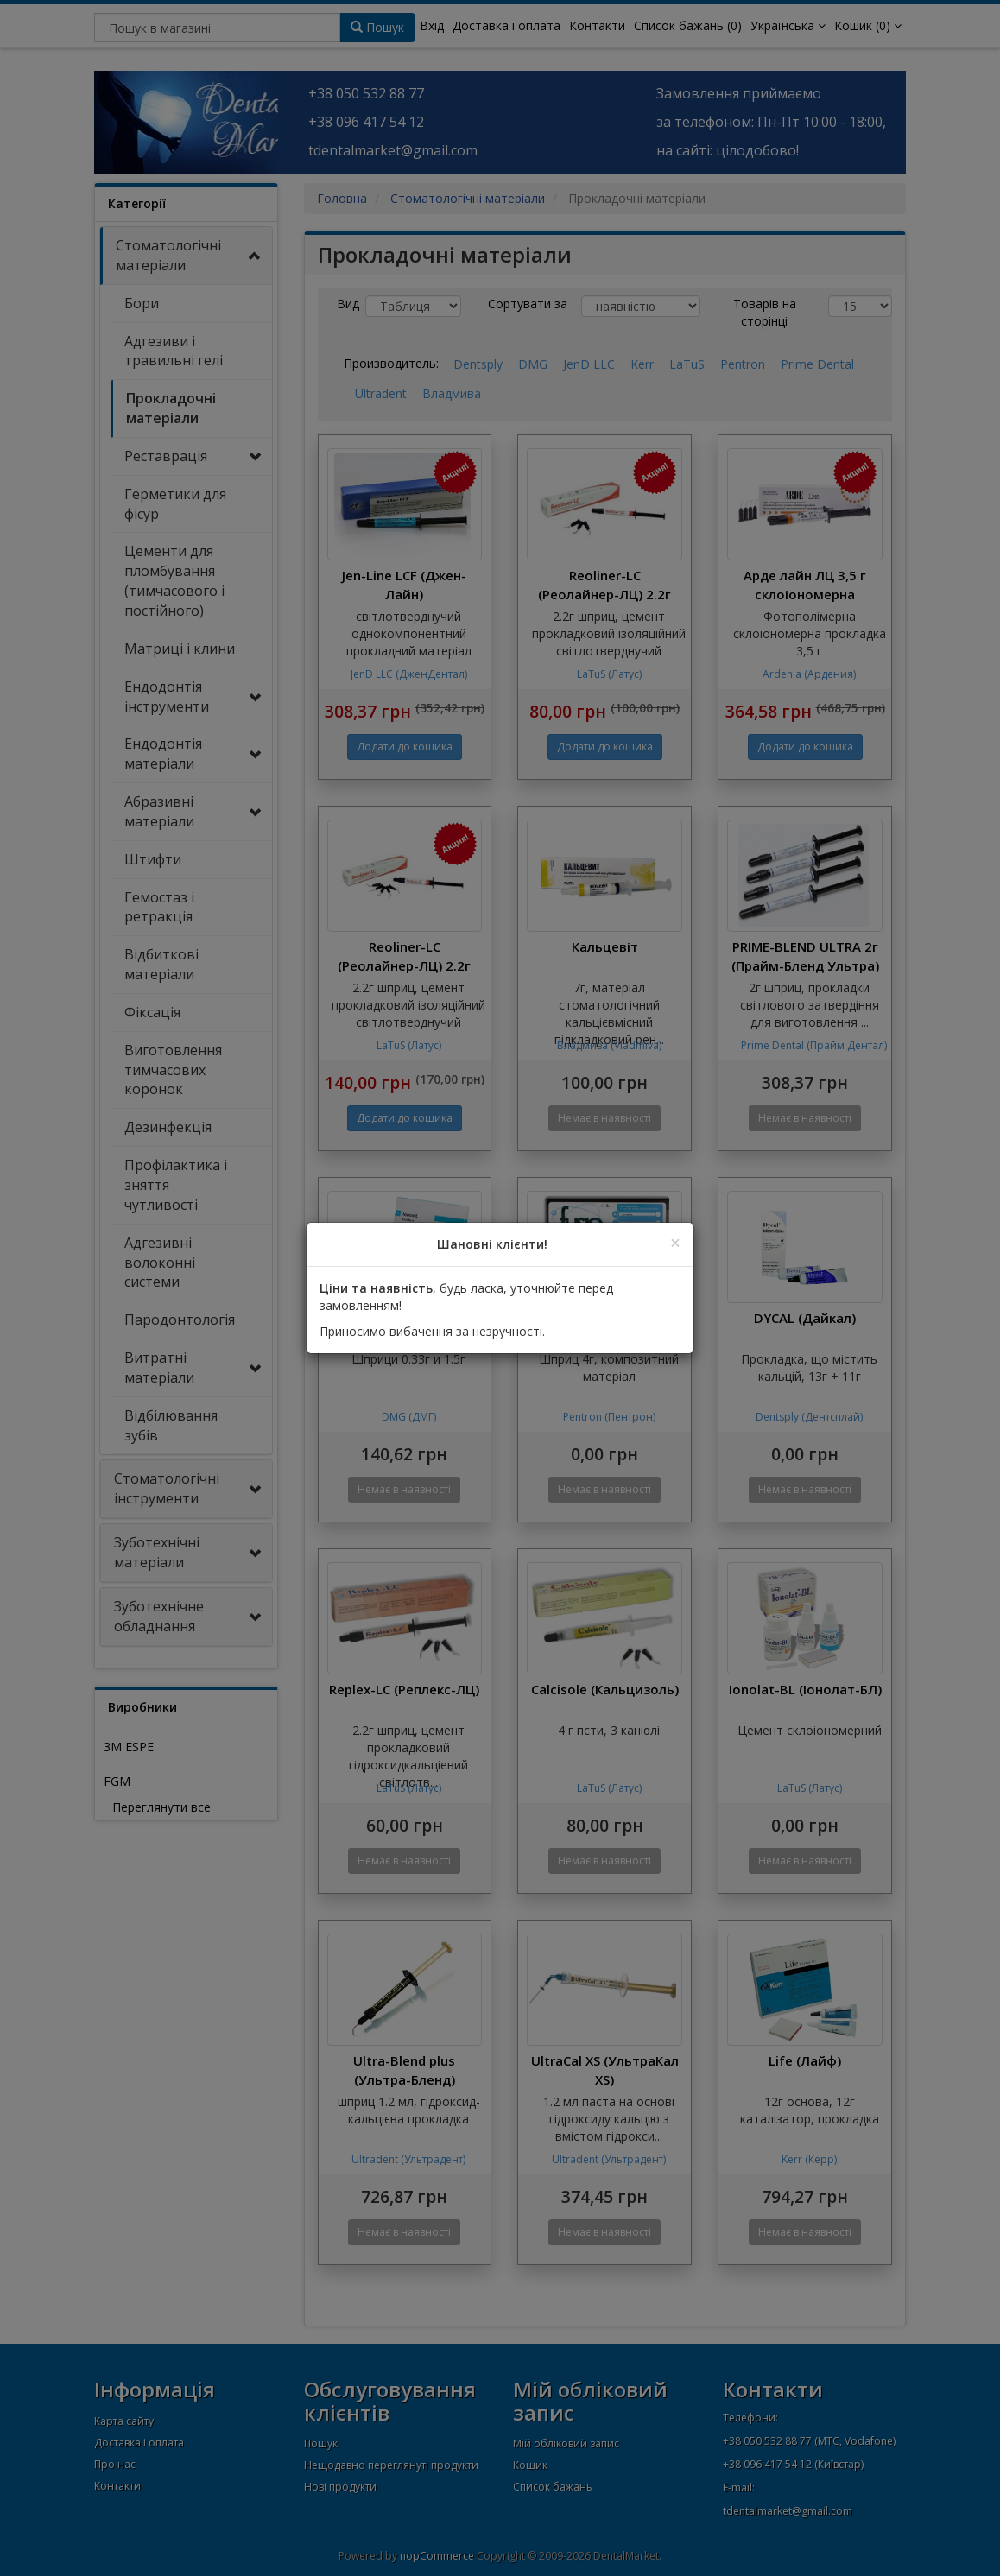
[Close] (675, 1243)
